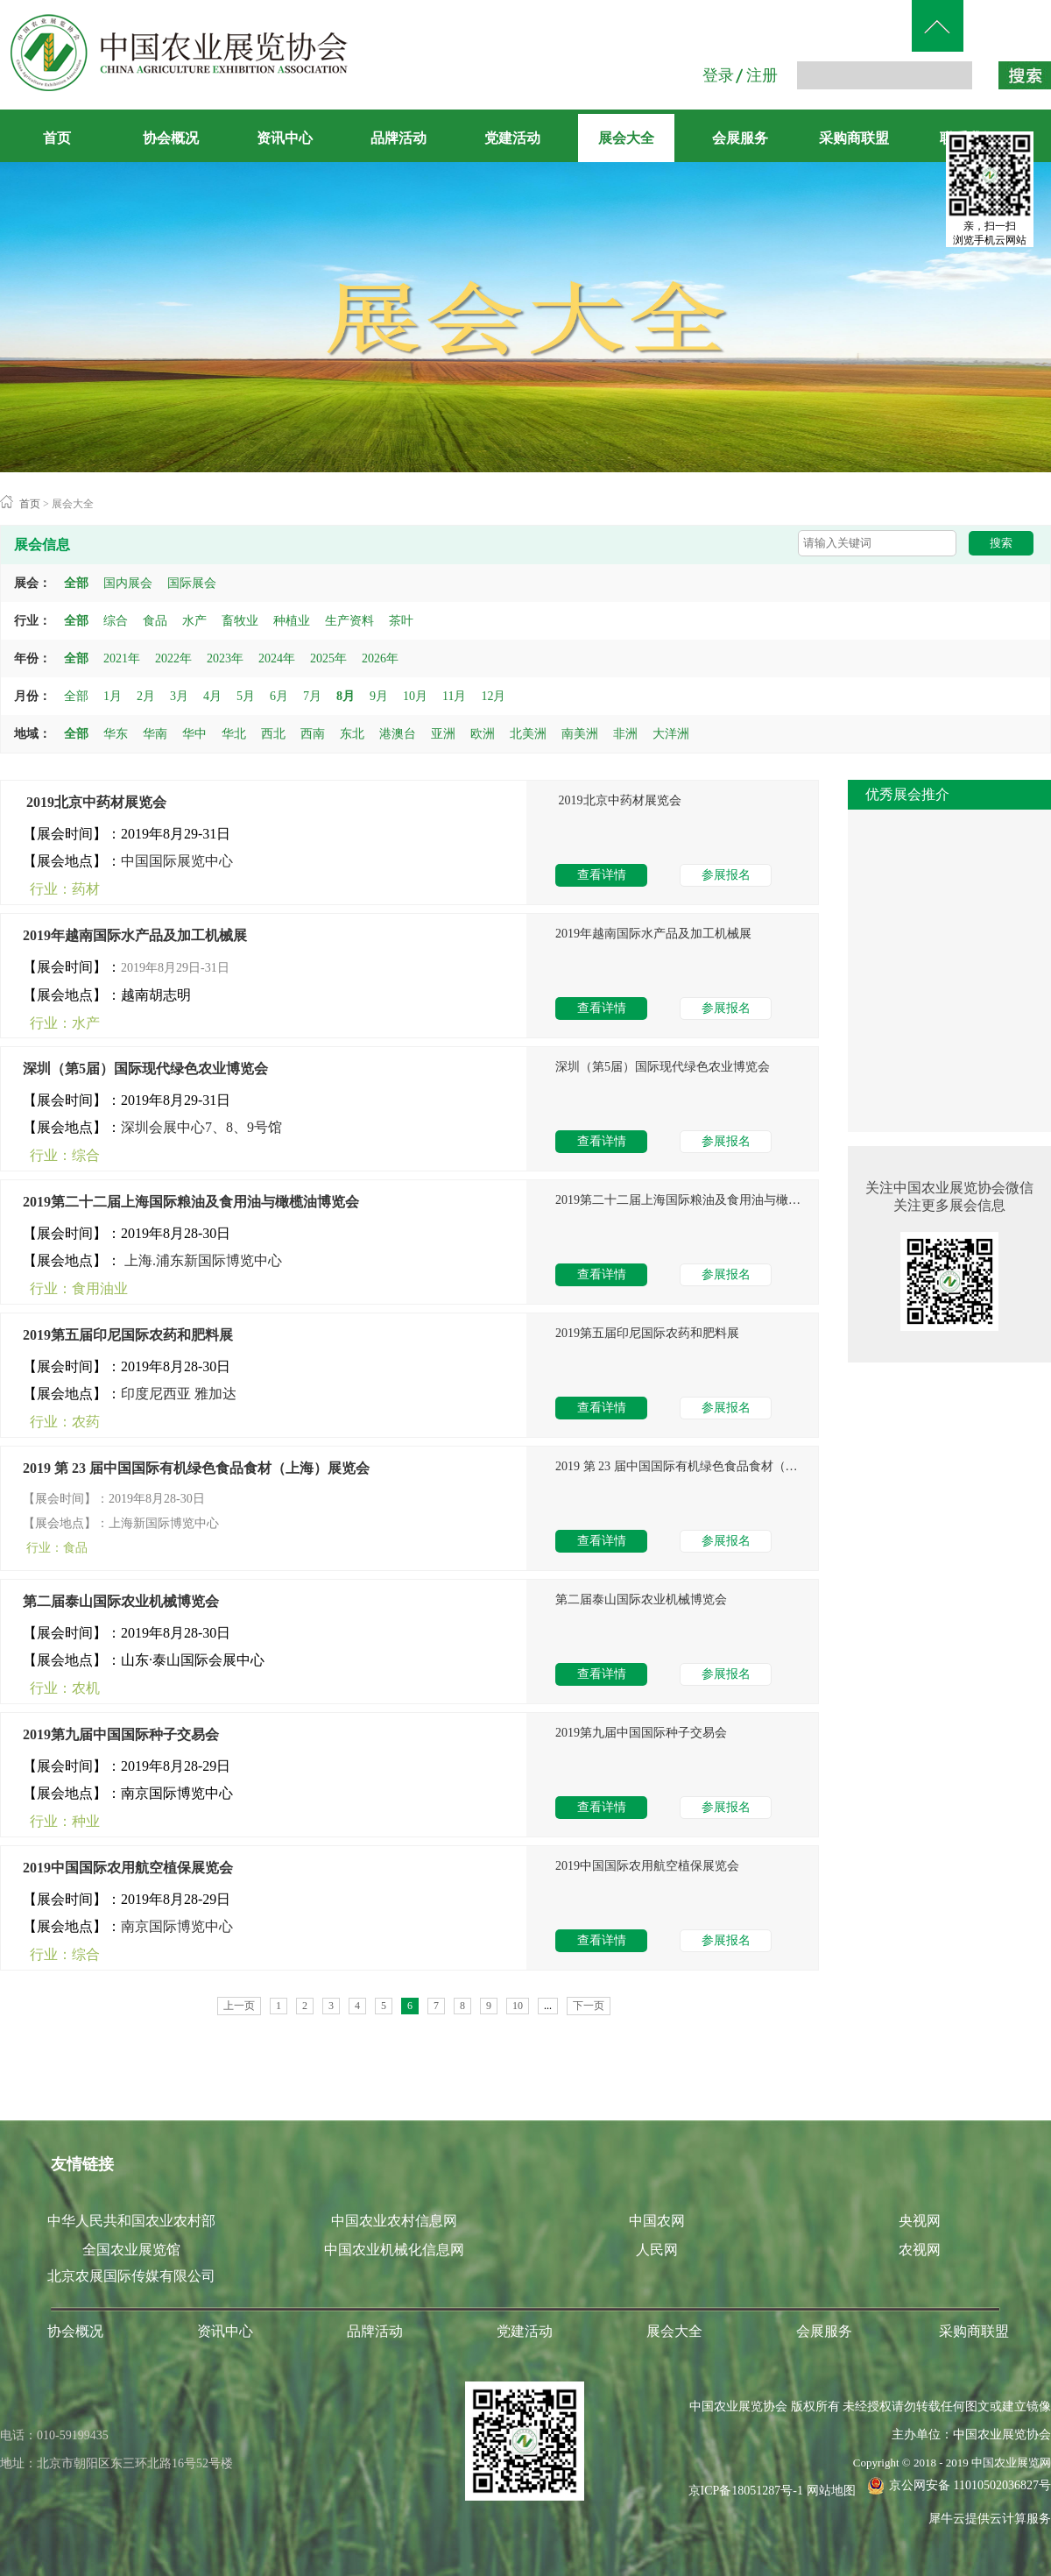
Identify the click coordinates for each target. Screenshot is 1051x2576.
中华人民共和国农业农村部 (131, 2220)
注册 (762, 75)
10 (517, 2005)
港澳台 (397, 733)
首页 (57, 138)
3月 (179, 696)
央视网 (920, 2220)
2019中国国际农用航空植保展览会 (128, 1867)
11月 (454, 696)
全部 (76, 583)
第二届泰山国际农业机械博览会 (121, 1601)
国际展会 (191, 583)
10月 (415, 696)
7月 (312, 696)
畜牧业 (240, 620)
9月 (379, 696)
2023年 (225, 658)
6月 (279, 696)
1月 (112, 696)
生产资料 (349, 620)
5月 (245, 696)
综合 (115, 620)
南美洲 (579, 733)
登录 (718, 75)
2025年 (328, 658)
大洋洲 (670, 733)
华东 (115, 733)
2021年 (121, 658)
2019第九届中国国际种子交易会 (121, 1734)
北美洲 (528, 733)
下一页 (588, 2005)
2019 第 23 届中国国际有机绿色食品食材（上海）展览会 (196, 1468)
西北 (273, 733)
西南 (312, 733)
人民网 (657, 2249)
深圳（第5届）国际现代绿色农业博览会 (145, 1068)
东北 (352, 733)
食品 (155, 620)
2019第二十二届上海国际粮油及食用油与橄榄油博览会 (191, 1201)
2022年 (173, 658)
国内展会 (127, 583)
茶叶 (401, 620)
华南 (155, 733)
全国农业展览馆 (131, 2249)
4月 (212, 696)
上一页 (239, 2005)
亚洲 (443, 733)
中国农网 (657, 2220)
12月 (493, 696)
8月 (345, 696)
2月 (146, 696)
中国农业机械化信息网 (394, 2249)
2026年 (380, 658)
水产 (194, 620)
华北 (234, 733)
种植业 (291, 620)
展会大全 (73, 504)
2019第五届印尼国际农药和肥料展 (128, 1334)
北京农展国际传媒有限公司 (131, 2275)
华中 (194, 733)
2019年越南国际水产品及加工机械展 (135, 935)
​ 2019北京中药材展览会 (94, 802)
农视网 (920, 2249)
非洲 (625, 733)
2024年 (276, 658)
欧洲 (482, 733)
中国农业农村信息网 (394, 2220)
